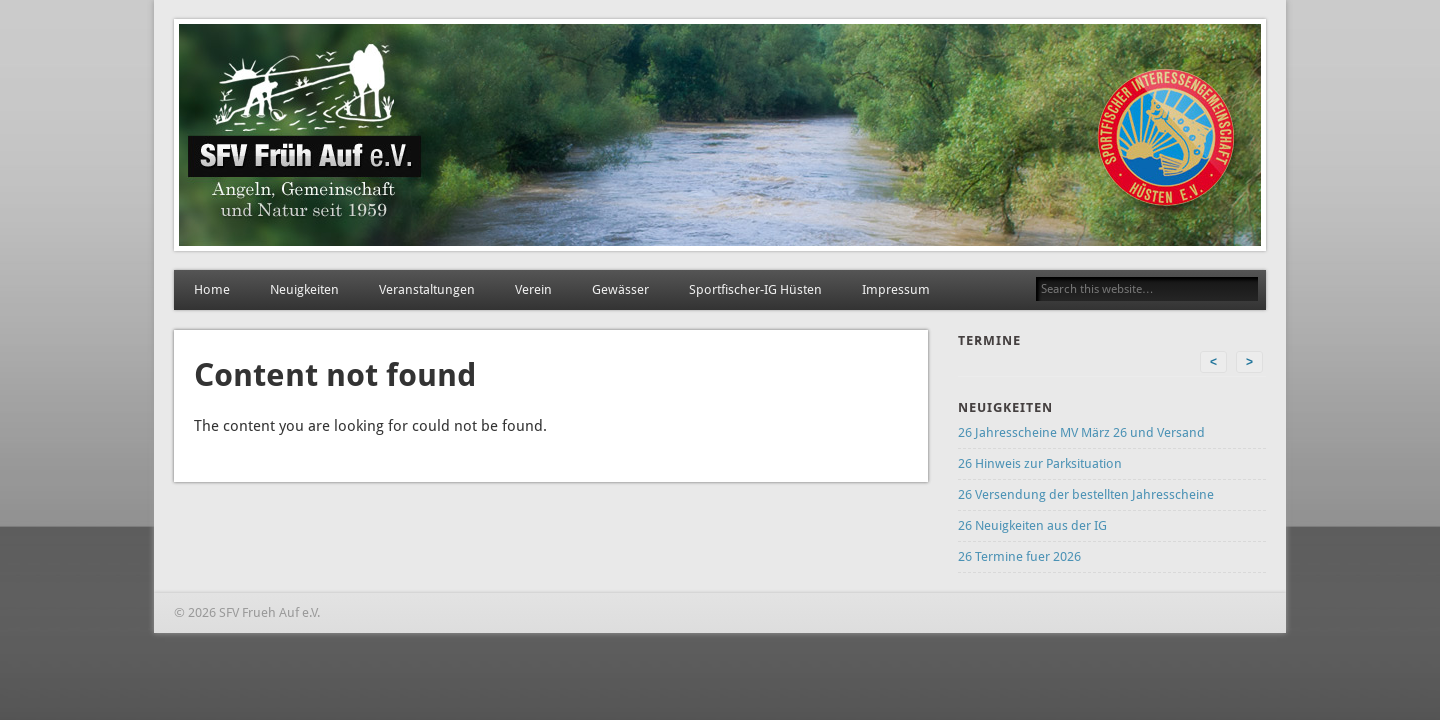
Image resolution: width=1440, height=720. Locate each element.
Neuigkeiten (304, 289)
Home (212, 289)
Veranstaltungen (427, 289)
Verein (533, 289)
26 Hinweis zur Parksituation (1040, 463)
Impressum (896, 289)
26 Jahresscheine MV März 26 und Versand (1081, 432)
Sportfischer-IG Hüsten (755, 289)
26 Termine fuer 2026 (1019, 556)
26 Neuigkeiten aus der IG (1032, 525)
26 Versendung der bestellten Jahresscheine (1086, 494)
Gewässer (620, 289)
